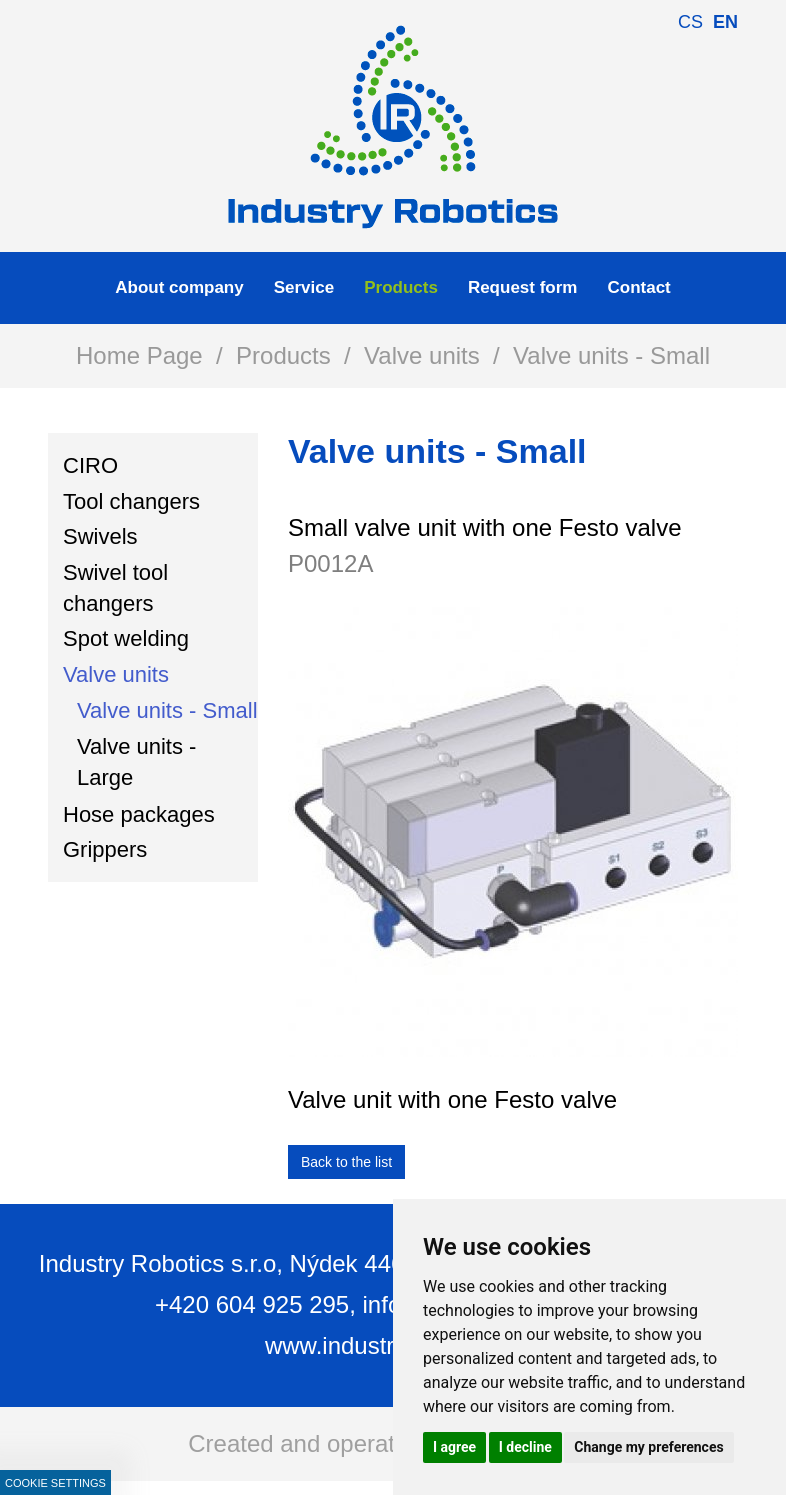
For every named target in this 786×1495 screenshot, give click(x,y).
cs (690, 22)
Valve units (422, 355)
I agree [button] (454, 1447)
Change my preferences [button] (648, 1447)
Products (283, 355)
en (725, 22)
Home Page (139, 355)
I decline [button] (525, 1447)
